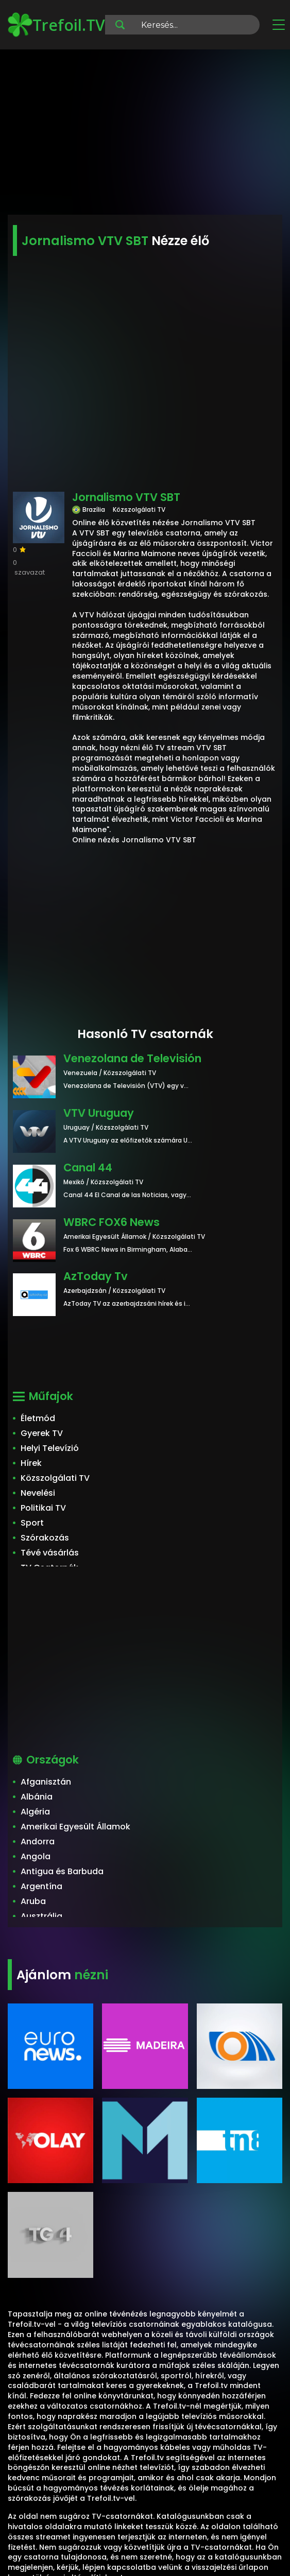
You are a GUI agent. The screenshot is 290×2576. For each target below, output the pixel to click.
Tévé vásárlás (50, 1553)
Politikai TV (43, 1508)
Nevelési (38, 1493)
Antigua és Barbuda (62, 1871)
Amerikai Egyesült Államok (75, 1826)
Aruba (33, 1901)
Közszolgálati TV (55, 1478)
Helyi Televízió (50, 1448)
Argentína (41, 1886)
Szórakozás (45, 1538)
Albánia (37, 1797)
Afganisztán (46, 1782)
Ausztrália (41, 1916)
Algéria (35, 1812)
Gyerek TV (42, 1433)
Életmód (38, 1418)
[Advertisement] (145, 134)
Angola (35, 1856)
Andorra (38, 1841)
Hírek (31, 1463)
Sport (32, 1523)
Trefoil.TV (56, 24)
